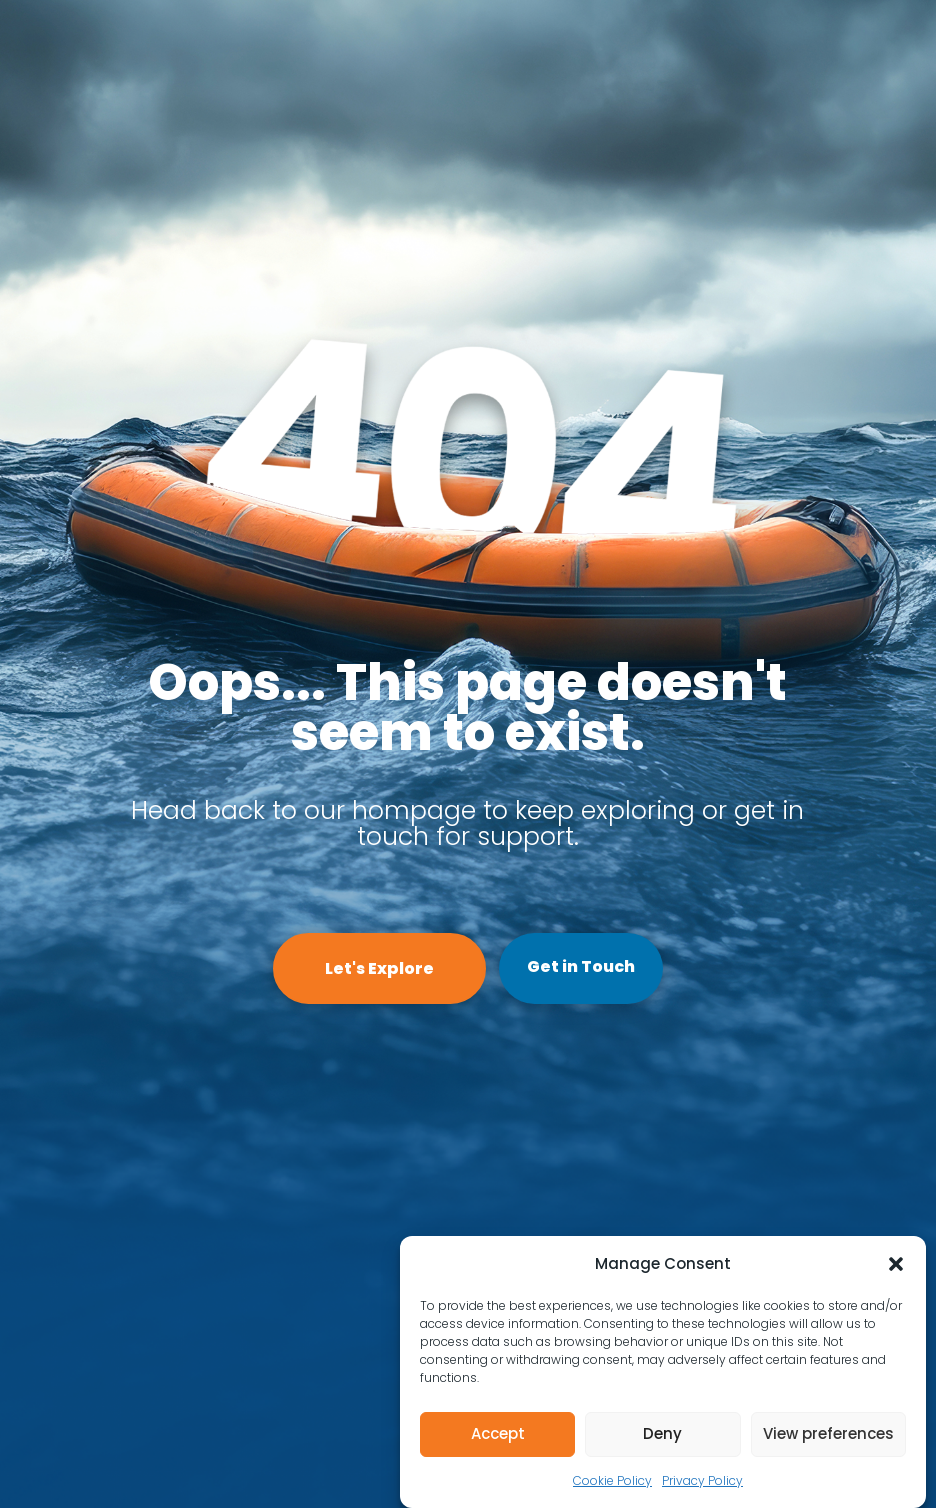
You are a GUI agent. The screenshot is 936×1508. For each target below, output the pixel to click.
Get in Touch (581, 966)
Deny (662, 1433)
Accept (498, 1433)
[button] (896, 1264)
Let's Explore (379, 968)
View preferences (828, 1433)
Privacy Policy (702, 1480)
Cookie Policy (612, 1480)
